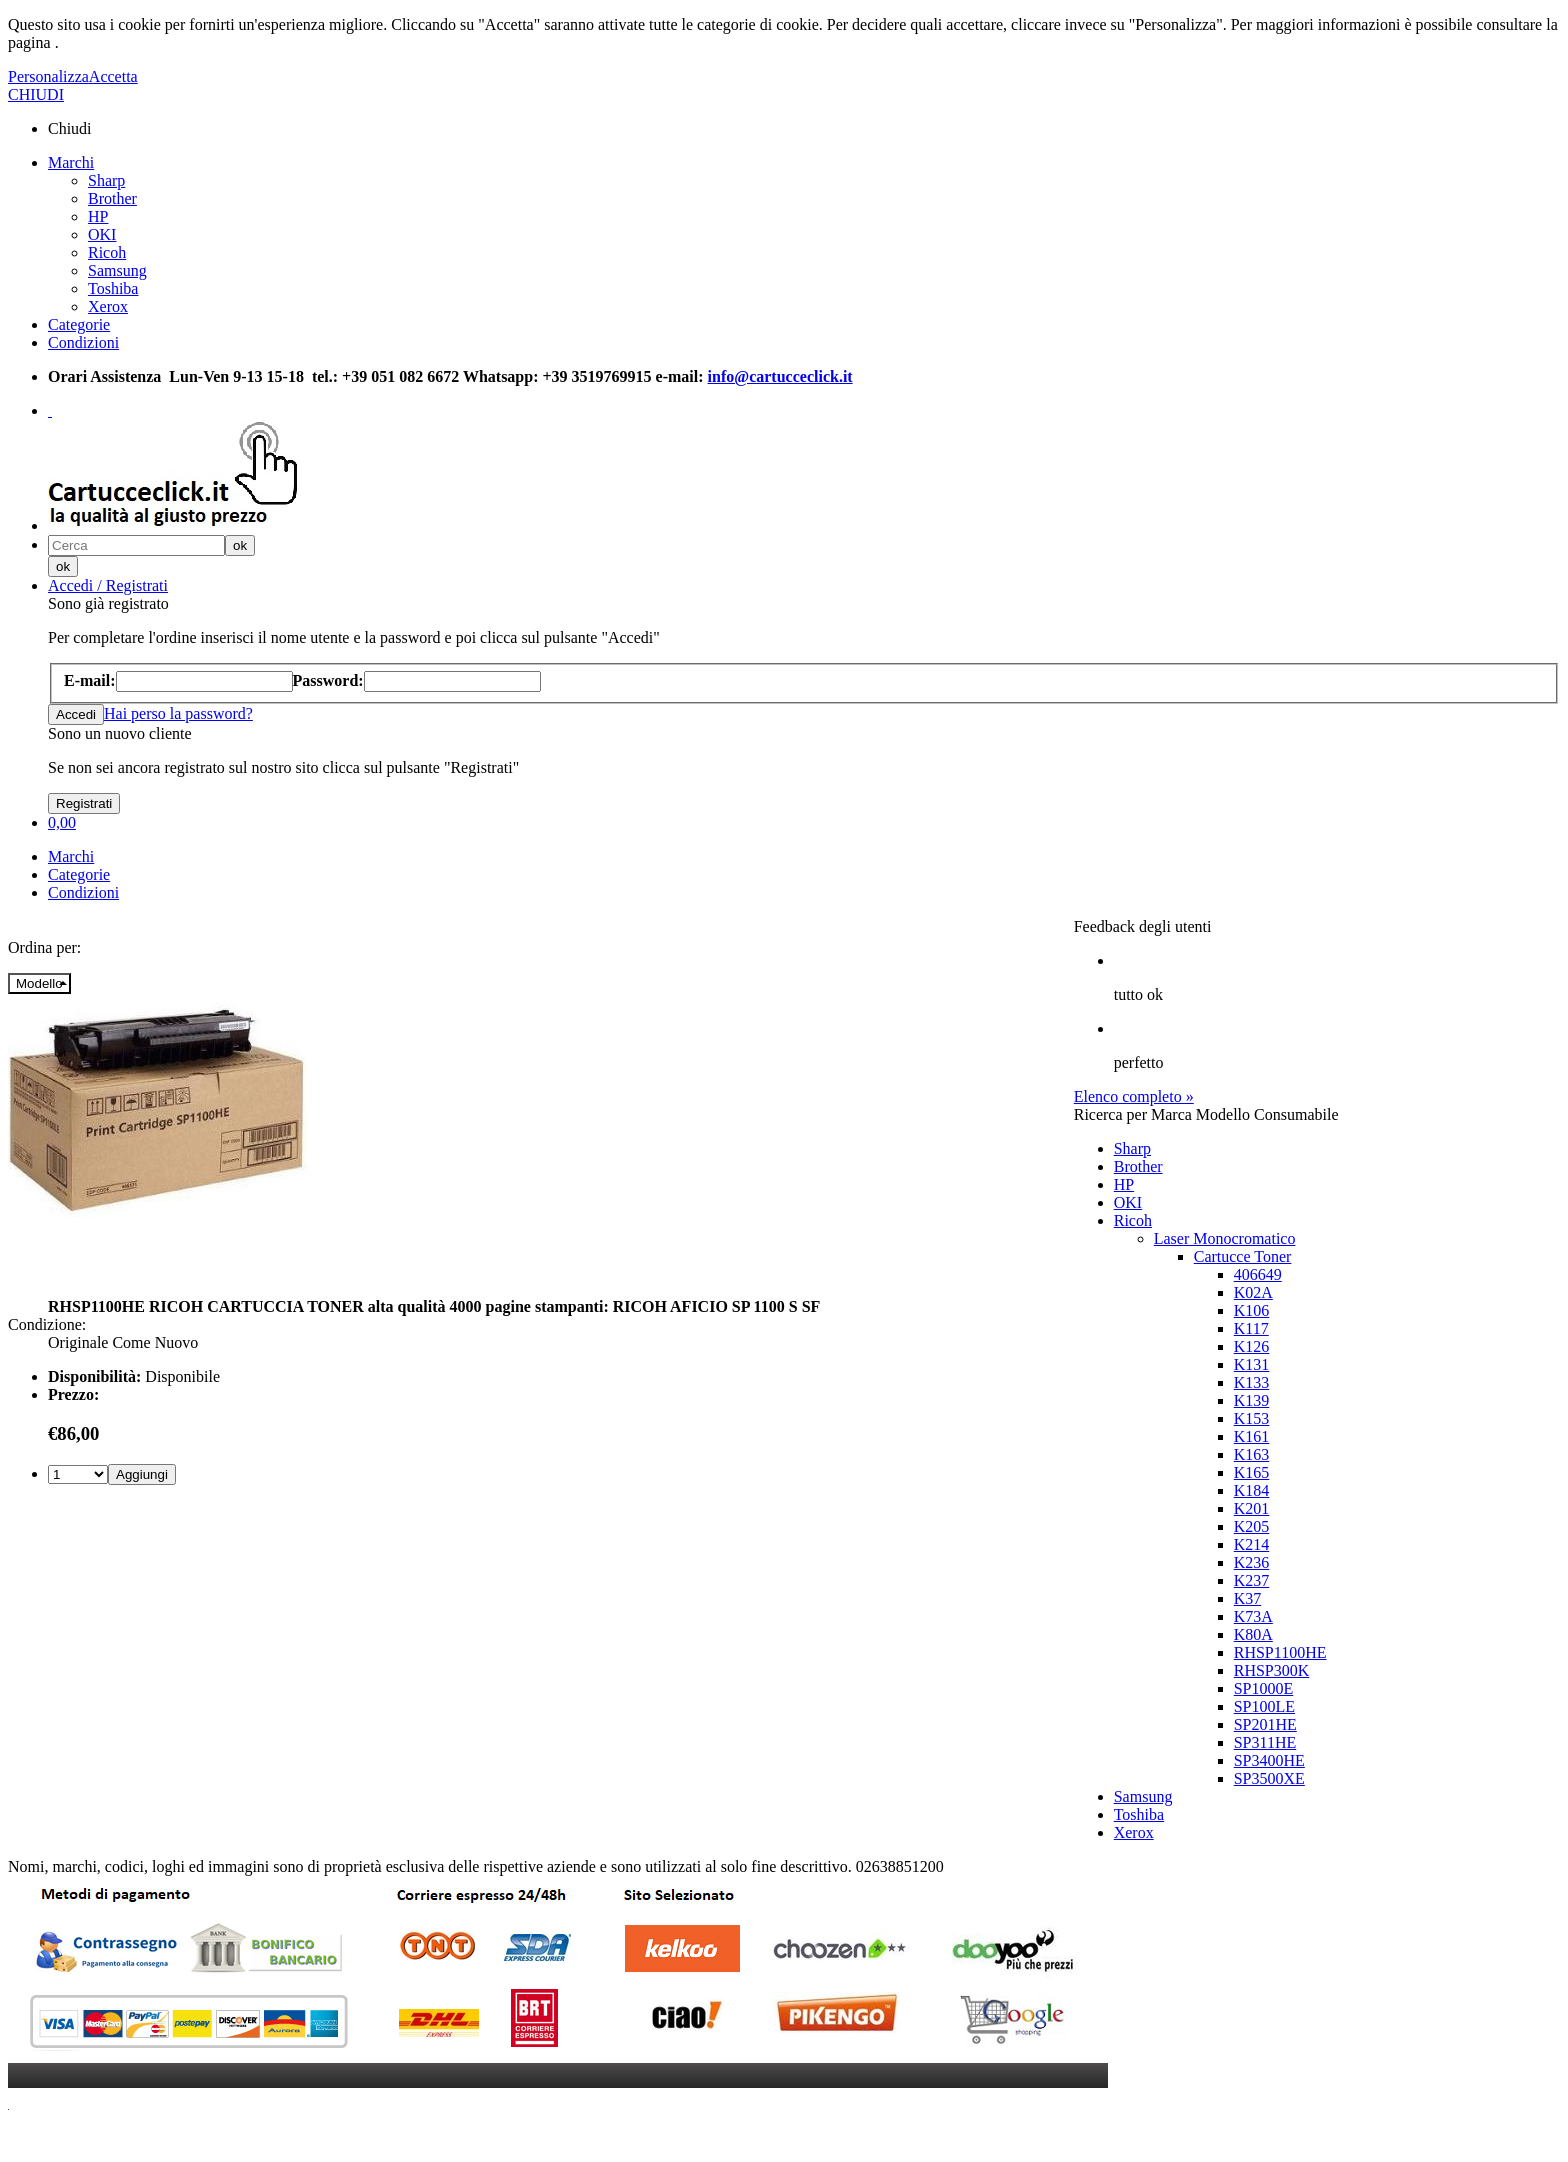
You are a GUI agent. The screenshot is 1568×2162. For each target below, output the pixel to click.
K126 (1252, 1346)
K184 (1252, 1490)
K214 (1252, 1544)
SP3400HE (1269, 1760)
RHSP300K (1272, 1670)
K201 (1252, 1508)
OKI (102, 234)
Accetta (113, 76)
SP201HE (1265, 1724)
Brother (112, 198)
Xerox (108, 306)
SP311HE (1265, 1742)
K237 (1252, 1580)
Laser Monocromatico (1225, 1238)
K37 (1248, 1598)
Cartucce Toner (1243, 1256)
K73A (1253, 1616)
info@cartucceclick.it (780, 376)
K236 (1252, 1562)
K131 (1252, 1364)
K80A (1253, 1634)
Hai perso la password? (178, 713)
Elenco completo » (1134, 1096)
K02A (1253, 1292)
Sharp (106, 180)
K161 (1252, 1436)
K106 (1252, 1310)
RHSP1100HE (1280, 1652)
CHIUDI (36, 94)
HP (98, 216)
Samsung (117, 270)
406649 (1258, 1274)
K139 (1252, 1400)
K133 (1252, 1382)
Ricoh (107, 252)
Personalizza (48, 76)
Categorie (79, 324)
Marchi (71, 162)
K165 (1252, 1472)
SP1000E (1264, 1688)
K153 (1252, 1418)
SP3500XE (1269, 1778)
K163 (1252, 1454)
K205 (1252, 1526)
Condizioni (83, 342)
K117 (1251, 1328)
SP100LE (1264, 1706)
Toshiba (113, 288)
